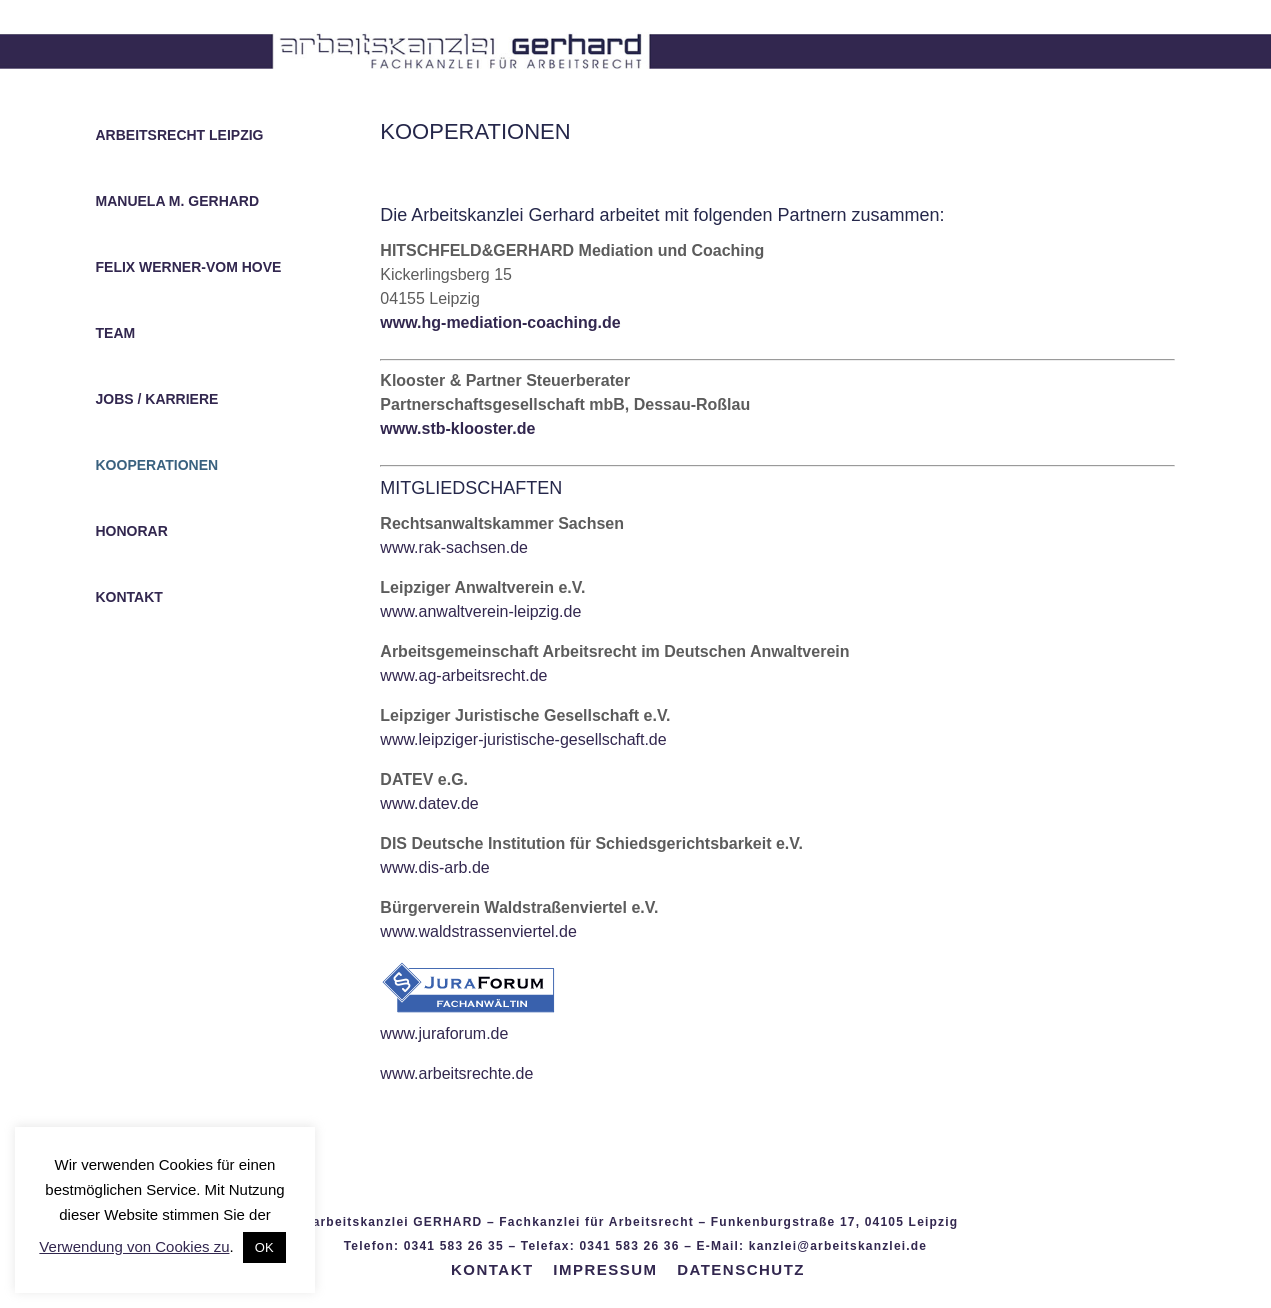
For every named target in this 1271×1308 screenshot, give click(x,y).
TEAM (116, 333)
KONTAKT (129, 597)
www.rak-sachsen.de (454, 547)
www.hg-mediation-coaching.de (500, 322)
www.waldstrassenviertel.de (478, 931)
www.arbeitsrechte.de (456, 1073)
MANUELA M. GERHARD (178, 201)
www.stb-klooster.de (457, 428)
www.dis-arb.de (434, 867)
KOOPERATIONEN (157, 465)
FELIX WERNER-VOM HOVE (189, 267)
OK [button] (264, 1247)
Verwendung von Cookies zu (134, 1246)
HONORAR (132, 531)
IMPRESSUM (605, 1269)
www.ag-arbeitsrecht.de (463, 675)
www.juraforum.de (444, 1033)
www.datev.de (429, 803)
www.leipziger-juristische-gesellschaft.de (523, 739)
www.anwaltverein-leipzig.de (480, 611)
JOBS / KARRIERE (157, 399)
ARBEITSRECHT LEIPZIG (180, 135)
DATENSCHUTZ (741, 1269)
